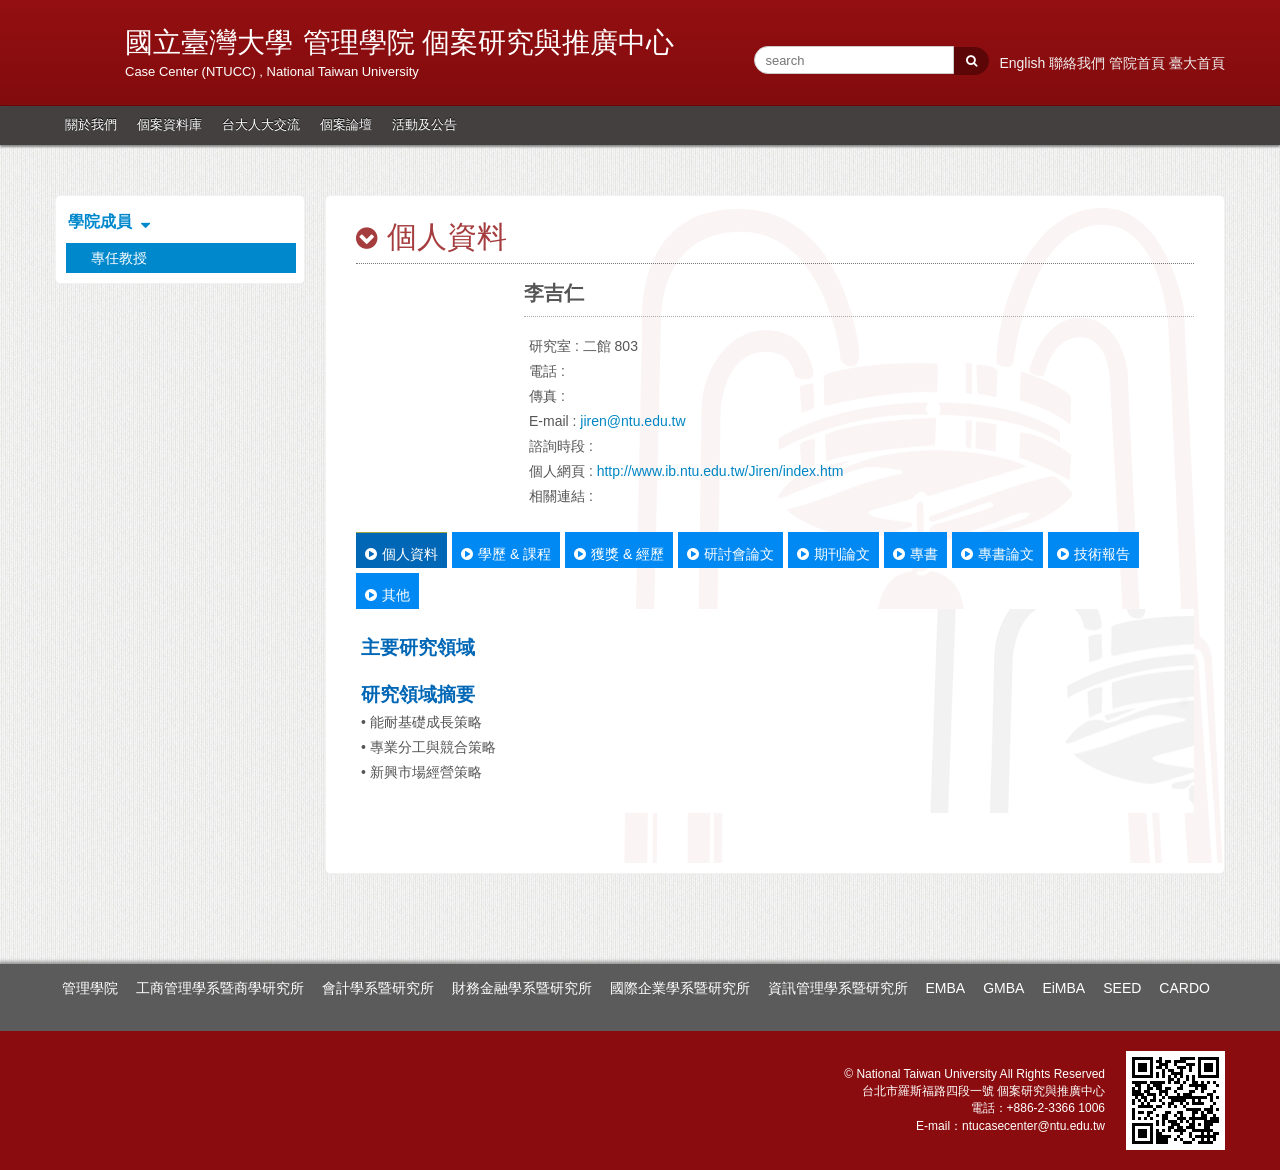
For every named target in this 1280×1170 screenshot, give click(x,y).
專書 (915, 554)
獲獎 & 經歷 (619, 554)
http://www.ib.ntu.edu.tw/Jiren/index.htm (720, 471)
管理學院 (90, 988)
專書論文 (997, 554)
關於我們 (91, 124)
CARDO (1184, 988)
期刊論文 (833, 554)
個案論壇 (346, 124)
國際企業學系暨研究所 (680, 988)
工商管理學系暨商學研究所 (220, 988)
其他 (387, 595)
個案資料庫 (169, 124)
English (1024, 63)
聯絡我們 (1079, 63)
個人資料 (401, 554)
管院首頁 (1139, 63)
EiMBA (1063, 988)
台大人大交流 (261, 124)
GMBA (1003, 988)
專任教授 (119, 258)
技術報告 (1093, 554)
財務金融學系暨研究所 (522, 988)
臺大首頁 (1197, 63)
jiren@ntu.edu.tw (632, 421)
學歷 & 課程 (506, 554)
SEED (1122, 988)
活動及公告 (424, 124)
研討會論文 (730, 554)
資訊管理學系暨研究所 (838, 988)
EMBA (946, 988)
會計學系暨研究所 (378, 988)
